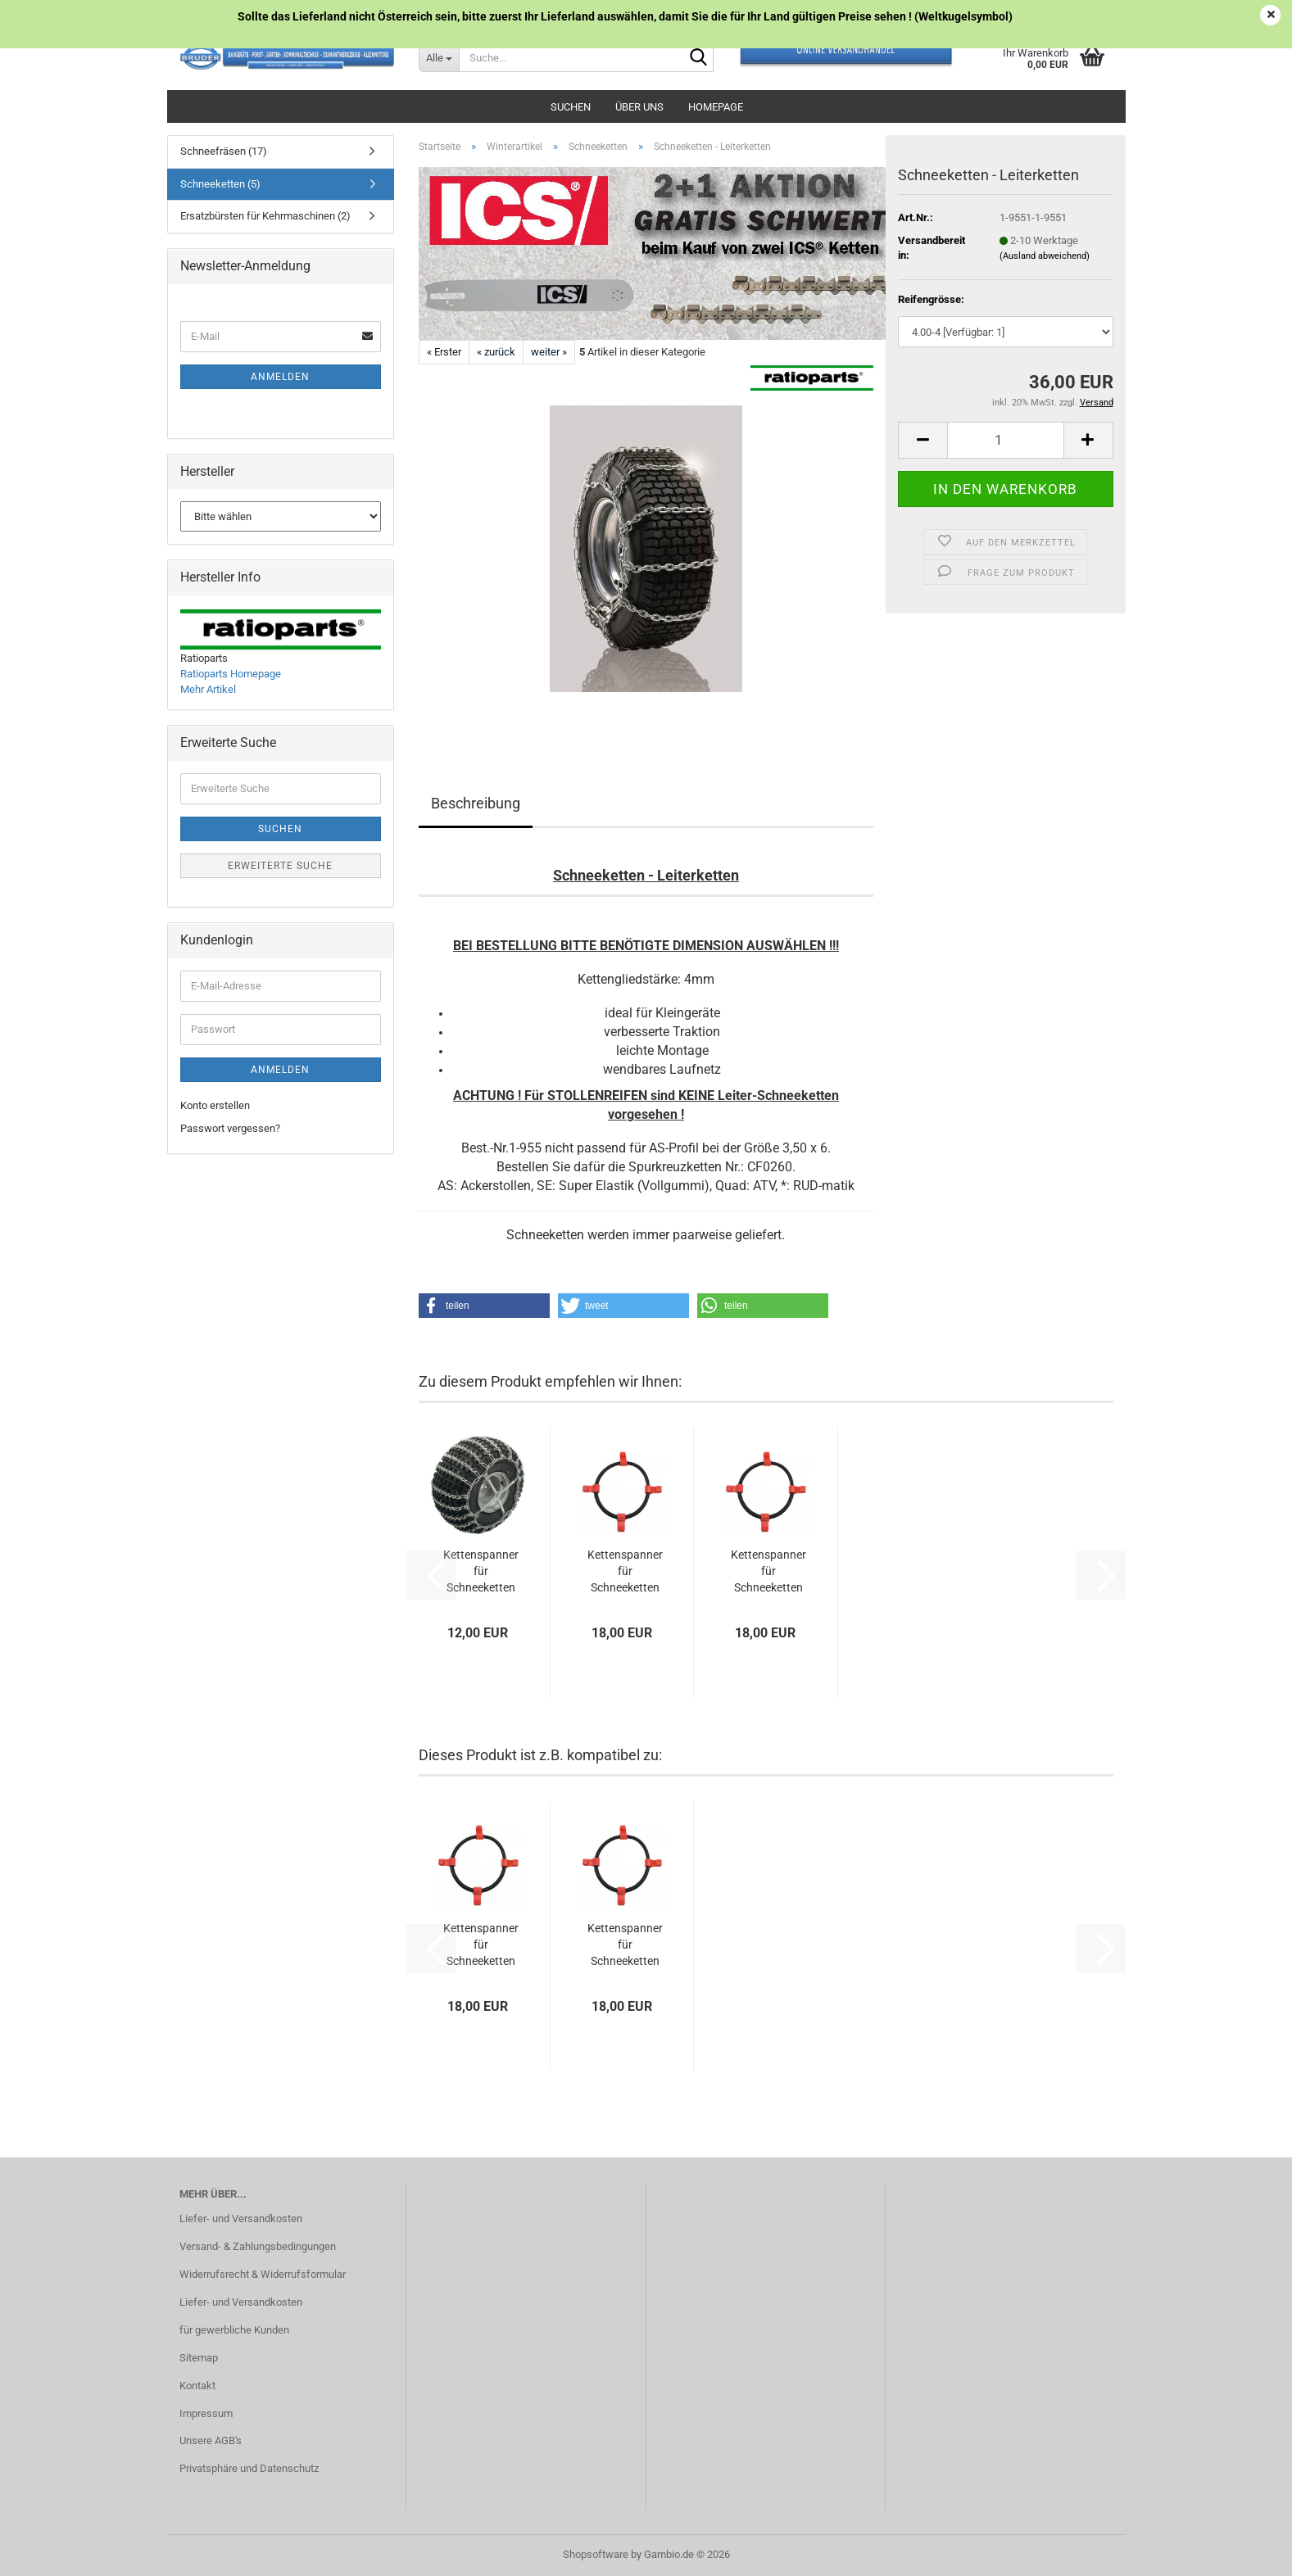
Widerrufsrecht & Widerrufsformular (262, 2274)
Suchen (571, 107)
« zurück (496, 352)
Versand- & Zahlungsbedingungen (257, 2246)
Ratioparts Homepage (230, 674)
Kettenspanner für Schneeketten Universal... (481, 1572)
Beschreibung (475, 803)
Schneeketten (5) (220, 184)
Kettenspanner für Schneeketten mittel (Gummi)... (768, 1572)
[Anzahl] (1005, 440)
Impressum (206, 2413)
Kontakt (197, 2385)
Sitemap (198, 2358)
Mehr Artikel (208, 689)
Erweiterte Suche (280, 865)
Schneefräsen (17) (223, 151)
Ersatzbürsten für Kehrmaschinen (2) (265, 216)
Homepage (715, 107)
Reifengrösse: (931, 299)
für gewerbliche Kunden (234, 2330)
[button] (922, 440)
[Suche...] (439, 57)
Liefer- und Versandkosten (240, 2218)
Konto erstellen (215, 1105)
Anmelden (280, 377)
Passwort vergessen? (230, 1128)
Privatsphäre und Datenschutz (249, 2468)
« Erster (444, 352)
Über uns (639, 107)
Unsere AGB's (210, 2440)
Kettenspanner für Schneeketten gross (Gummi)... (625, 1572)
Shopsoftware (595, 2554)
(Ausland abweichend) (1045, 256)
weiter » (549, 352)
